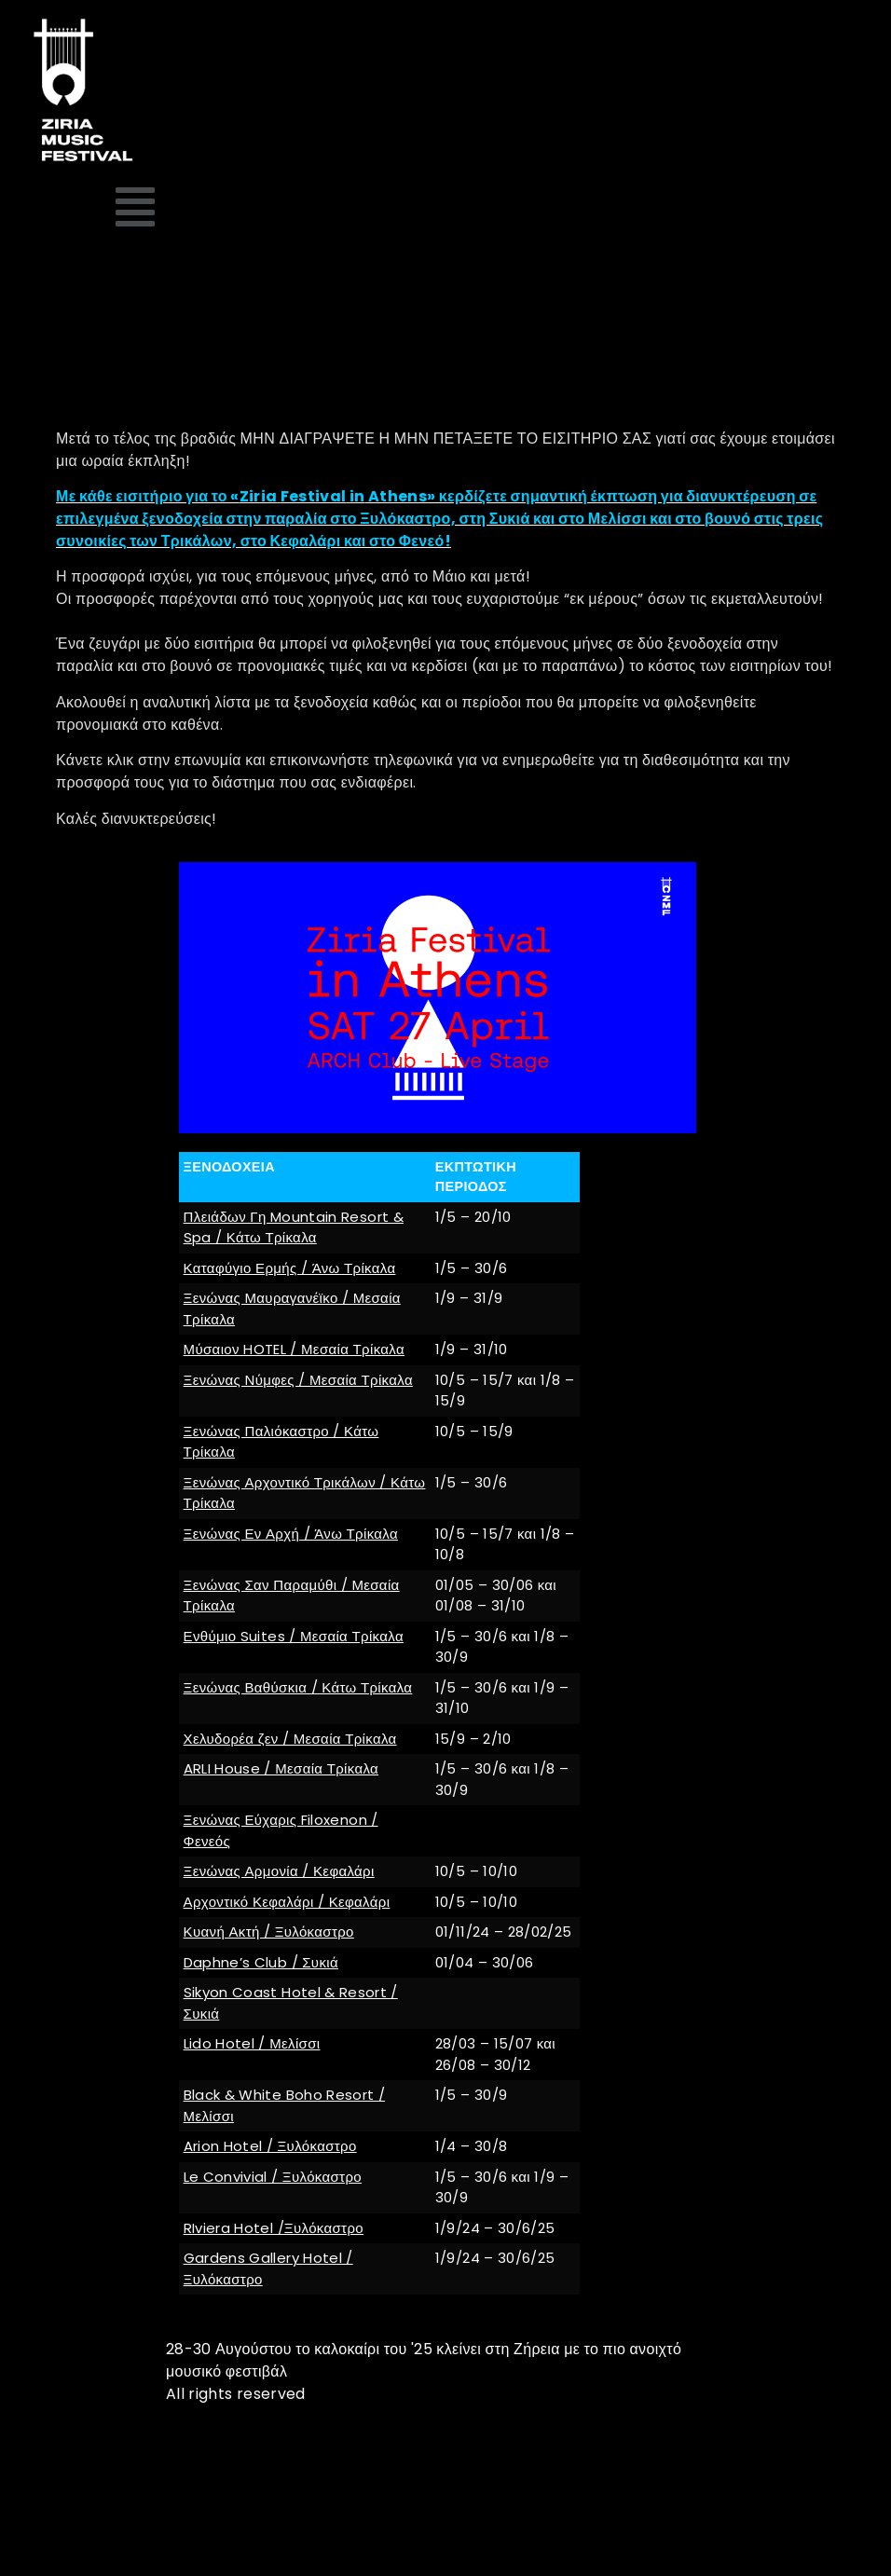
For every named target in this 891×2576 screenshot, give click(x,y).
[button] (136, 208)
